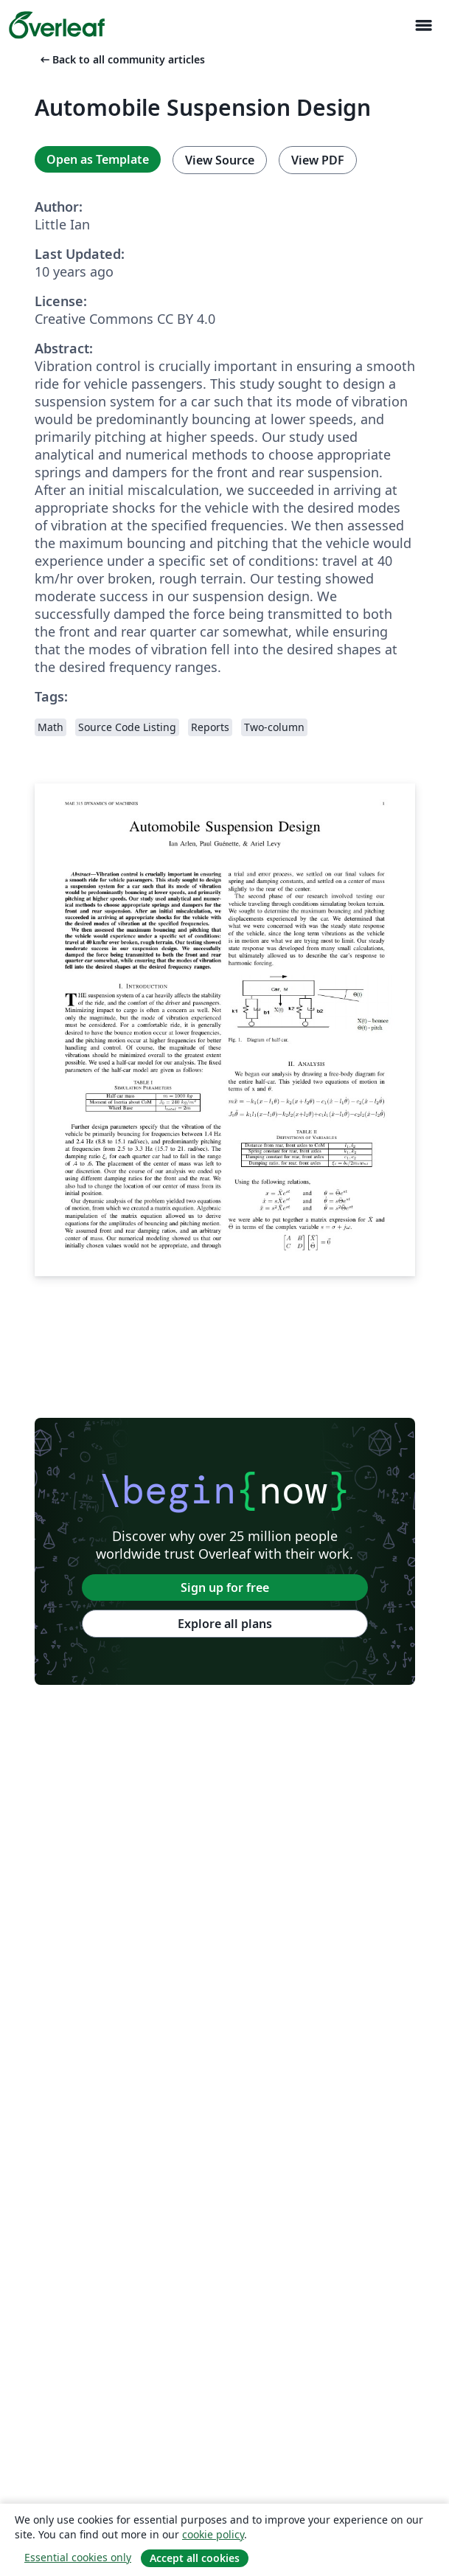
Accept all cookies (195, 2558)
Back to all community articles (121, 59)
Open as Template (97, 159)
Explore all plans (225, 1624)
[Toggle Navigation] (423, 25)
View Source (219, 160)
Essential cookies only (77, 2557)
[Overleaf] (57, 25)
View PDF (317, 160)
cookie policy (213, 2534)
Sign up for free (225, 1587)
